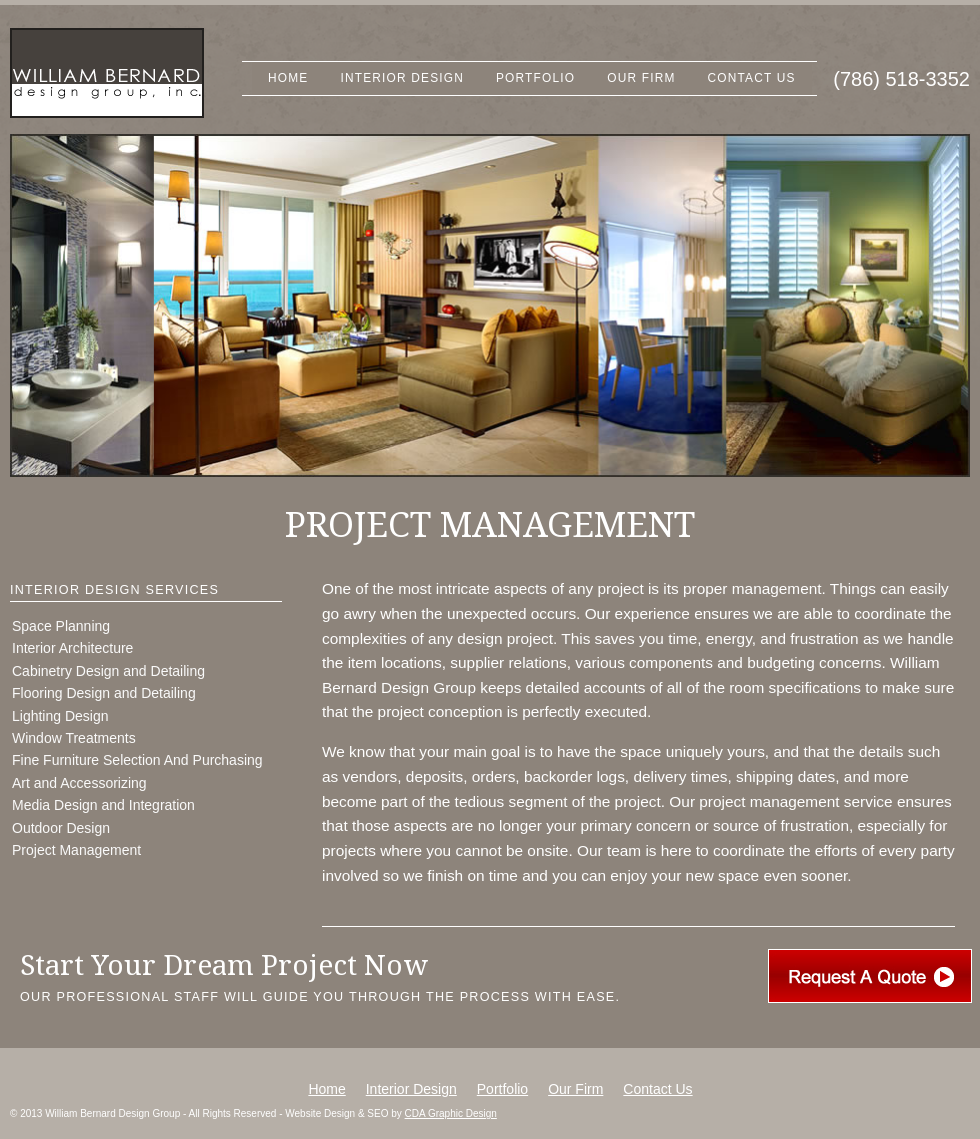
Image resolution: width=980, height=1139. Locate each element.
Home (288, 78)
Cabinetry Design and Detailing (108, 671)
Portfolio (535, 78)
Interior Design (402, 78)
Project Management (76, 850)
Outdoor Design (61, 828)
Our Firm (641, 78)
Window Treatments (74, 738)
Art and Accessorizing (79, 783)
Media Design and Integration (103, 805)
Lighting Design (60, 716)
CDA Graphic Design (451, 1113)
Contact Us (752, 78)
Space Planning (61, 626)
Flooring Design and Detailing (104, 693)
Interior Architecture (72, 648)
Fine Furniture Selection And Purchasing (137, 760)
